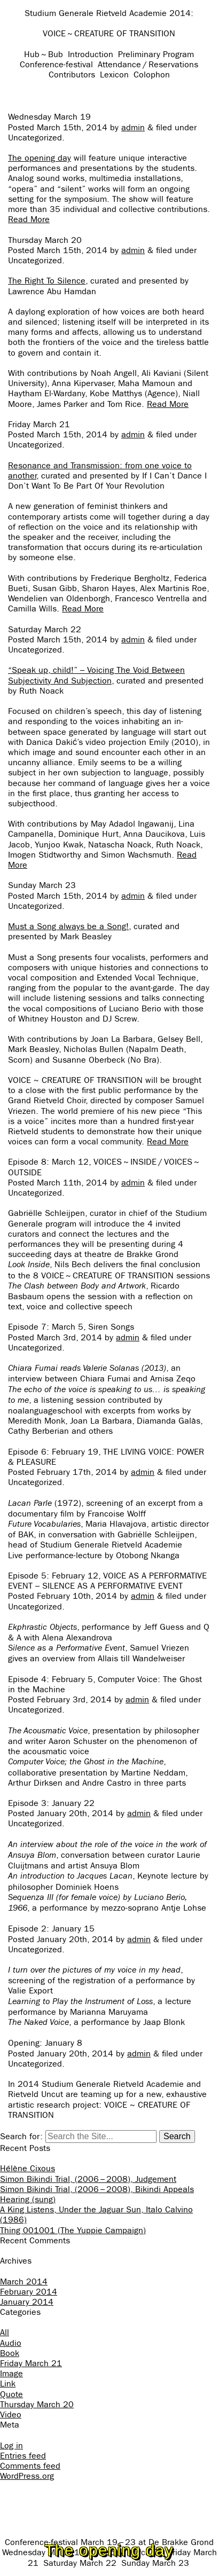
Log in (11, 2445)
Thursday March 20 (45, 240)
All (4, 2332)
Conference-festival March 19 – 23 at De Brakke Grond (109, 2542)
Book (9, 2353)
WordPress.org (27, 2476)
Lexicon (114, 74)
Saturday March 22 (44, 629)
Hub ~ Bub (43, 54)
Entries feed (23, 2456)
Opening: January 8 (45, 2043)
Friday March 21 (39, 424)
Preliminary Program (156, 54)
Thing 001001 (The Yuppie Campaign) (73, 2230)
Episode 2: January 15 (51, 1928)
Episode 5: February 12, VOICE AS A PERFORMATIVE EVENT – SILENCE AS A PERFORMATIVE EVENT (107, 1580)
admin (133, 127)
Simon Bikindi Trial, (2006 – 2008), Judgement (88, 2179)
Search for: (21, 2136)
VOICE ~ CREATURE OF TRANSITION (109, 33)
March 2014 (24, 2281)
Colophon (152, 74)
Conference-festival (56, 64)
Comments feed (30, 2466)
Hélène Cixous (27, 2168)
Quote (11, 2394)
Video (10, 2414)
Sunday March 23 (42, 885)
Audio (10, 2343)
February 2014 (28, 2292)
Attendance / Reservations (148, 64)
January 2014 (26, 2302)
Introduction (90, 54)
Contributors (72, 74)
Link (7, 2383)
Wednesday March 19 (49, 117)
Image (11, 2373)
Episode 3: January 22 (51, 1803)
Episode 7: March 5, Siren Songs (71, 1327)
